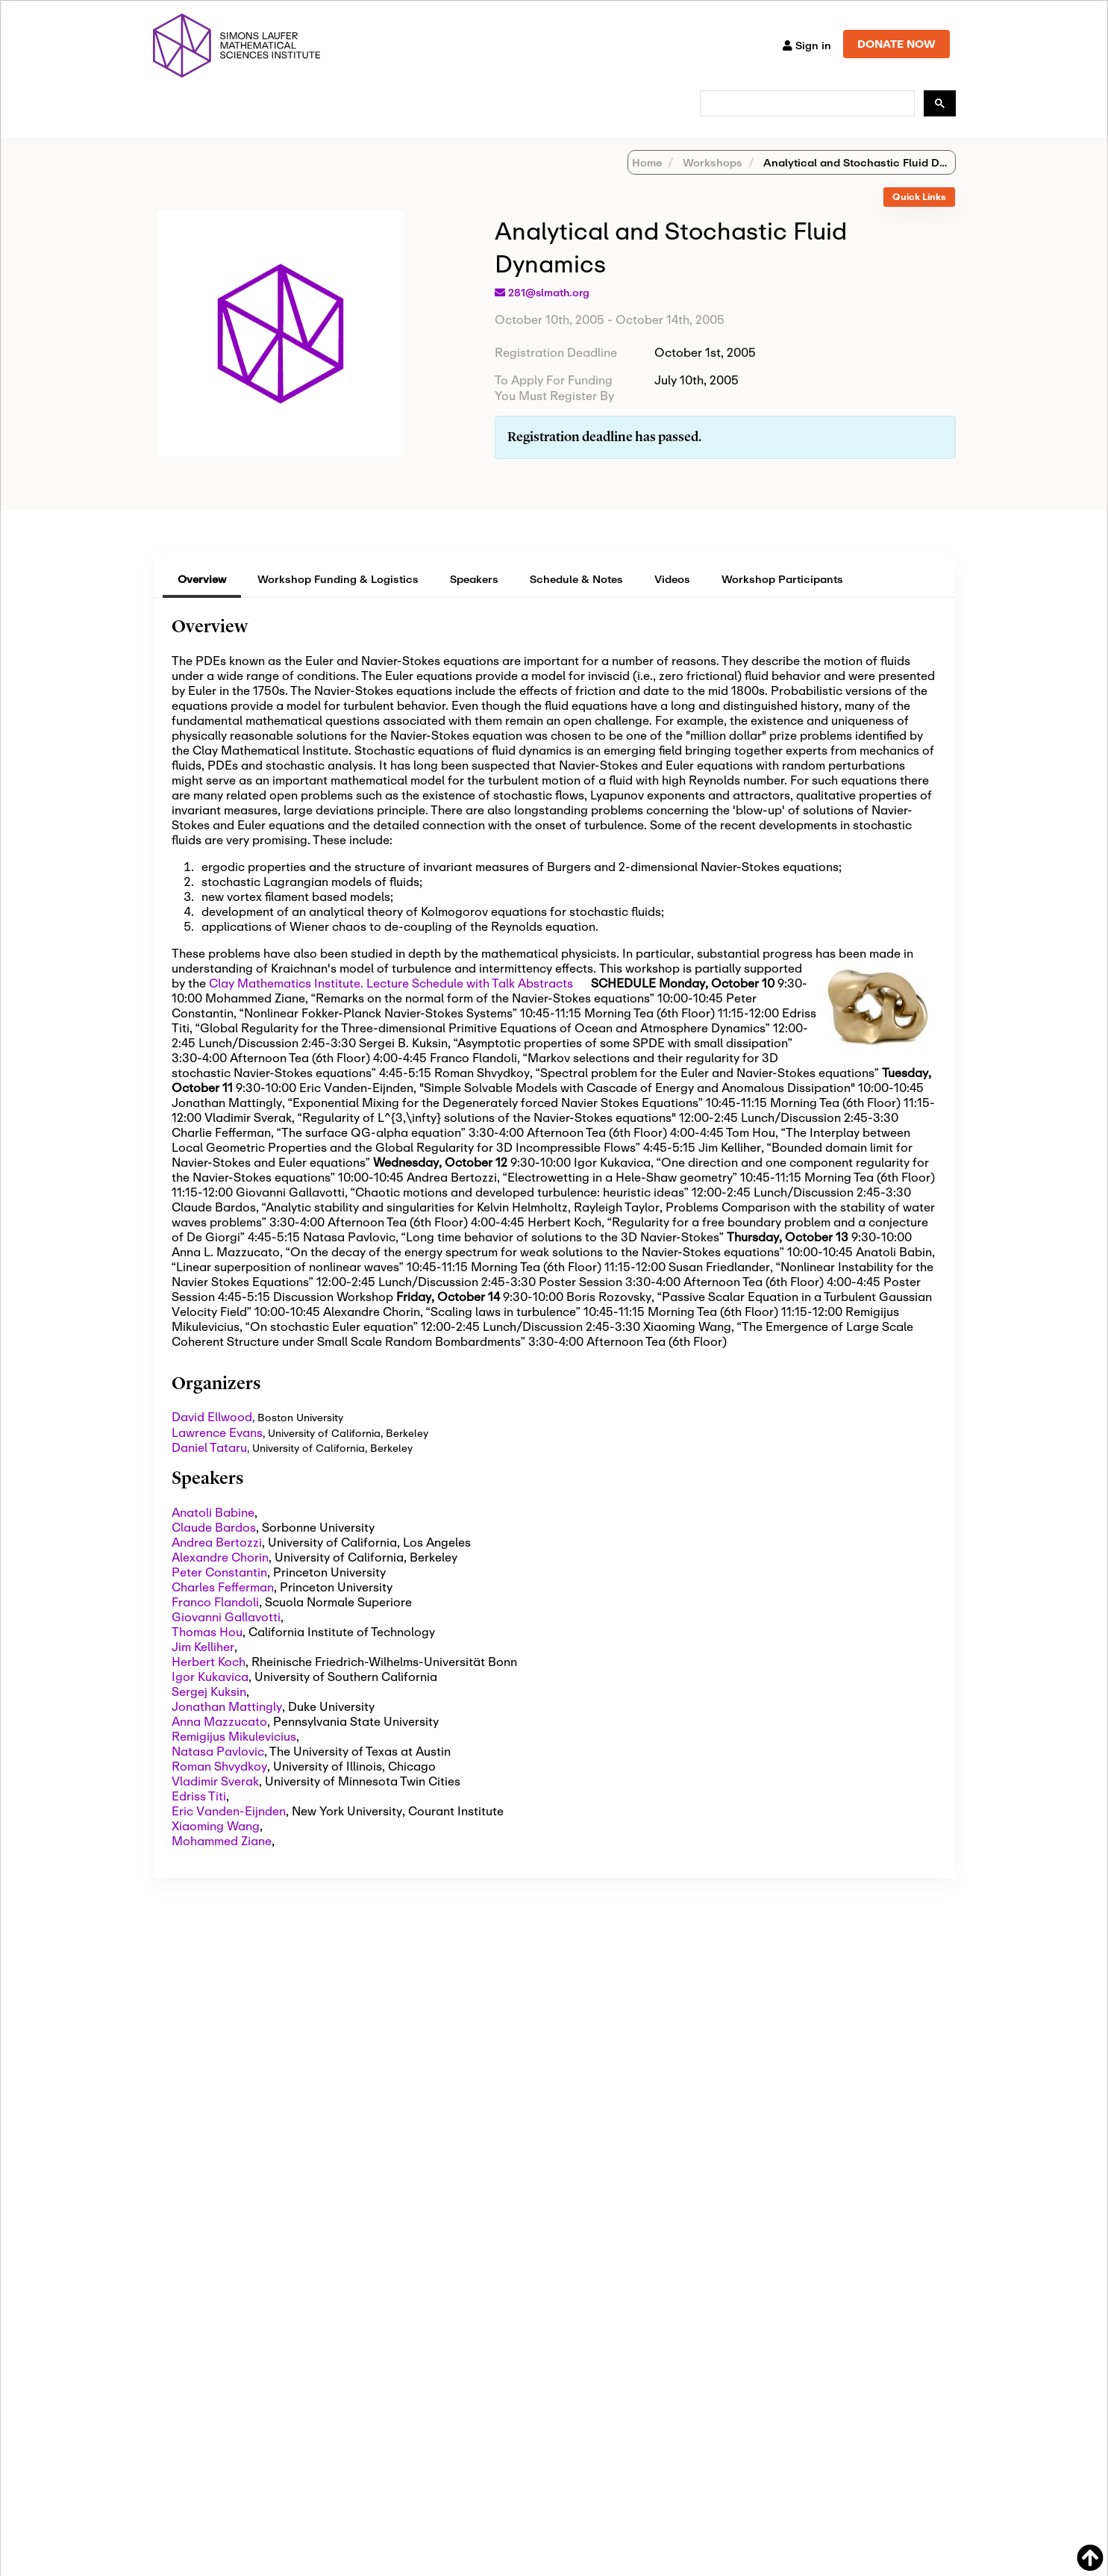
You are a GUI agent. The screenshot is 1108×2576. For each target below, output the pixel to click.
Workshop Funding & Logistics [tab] (338, 598)
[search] (805, 104)
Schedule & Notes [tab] (576, 598)
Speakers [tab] (474, 598)
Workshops (711, 182)
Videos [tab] (672, 598)
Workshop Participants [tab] (782, 598)
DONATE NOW (896, 44)
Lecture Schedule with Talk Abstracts (469, 1002)
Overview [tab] (202, 598)
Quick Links (919, 216)
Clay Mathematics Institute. (286, 1002)
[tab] (919, 217)
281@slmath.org (548, 312)
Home (647, 182)
